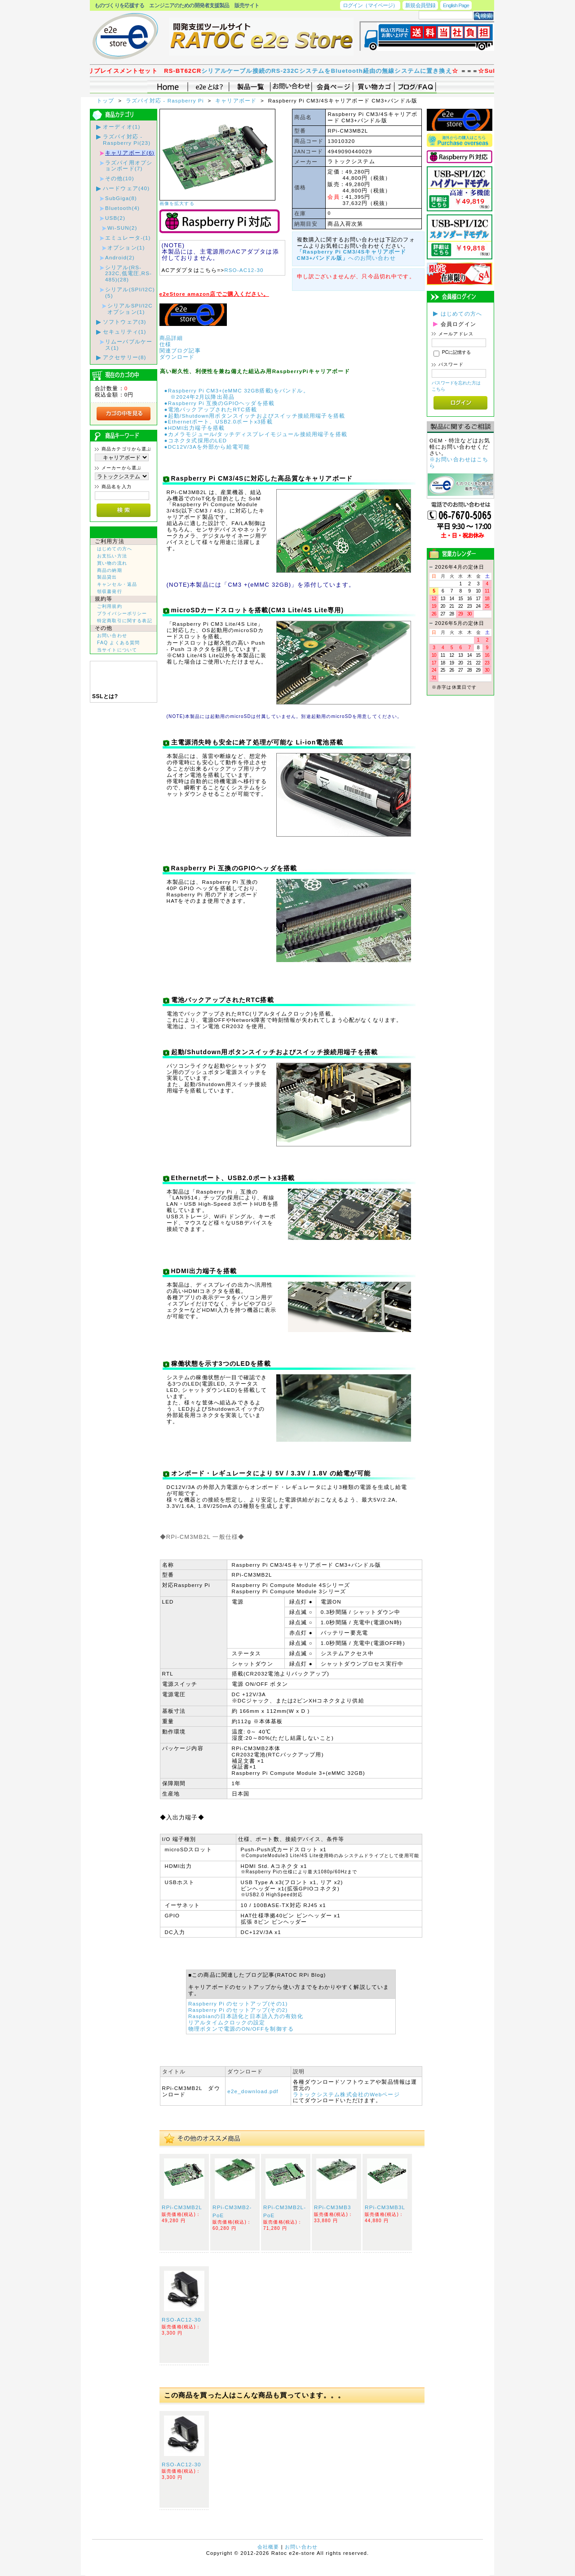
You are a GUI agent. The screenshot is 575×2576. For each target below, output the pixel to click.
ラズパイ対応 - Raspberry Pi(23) (126, 140)
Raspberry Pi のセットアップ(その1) (238, 2003)
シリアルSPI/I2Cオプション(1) (130, 309)
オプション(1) (126, 247)
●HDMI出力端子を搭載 (194, 428)
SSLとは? (105, 696)
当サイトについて (117, 649)
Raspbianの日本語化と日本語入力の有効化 (245, 2016)
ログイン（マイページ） (370, 5)
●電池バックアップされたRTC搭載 (210, 409)
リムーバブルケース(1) (128, 345)
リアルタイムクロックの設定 (226, 2022)
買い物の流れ (112, 563)
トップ (106, 100)
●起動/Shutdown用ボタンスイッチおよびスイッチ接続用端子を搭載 (254, 416)
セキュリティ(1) (124, 331)
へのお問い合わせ (352, 255)
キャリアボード (237, 100)
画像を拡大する (177, 203)
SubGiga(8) (121, 198)
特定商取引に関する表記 (124, 620)
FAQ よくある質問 (118, 642)
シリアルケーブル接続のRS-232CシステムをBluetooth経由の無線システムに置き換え (346, 70)
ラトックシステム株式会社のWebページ (346, 2094)
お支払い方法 (112, 555)
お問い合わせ (112, 635)
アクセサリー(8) (124, 357)
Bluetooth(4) (122, 208)
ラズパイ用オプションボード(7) (128, 166)
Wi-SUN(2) (122, 228)
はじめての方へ (114, 548)
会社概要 (268, 2546)
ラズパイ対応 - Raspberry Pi (166, 100)
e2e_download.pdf (252, 2091)
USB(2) (115, 218)
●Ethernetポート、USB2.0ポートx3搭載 (218, 421)
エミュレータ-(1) (128, 238)
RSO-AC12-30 (244, 270)
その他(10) (119, 178)
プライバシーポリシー (122, 613)
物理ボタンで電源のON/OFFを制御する (241, 2029)
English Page (456, 5)
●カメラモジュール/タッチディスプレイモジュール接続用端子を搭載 (255, 434)
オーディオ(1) (121, 126)
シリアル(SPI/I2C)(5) (130, 292)
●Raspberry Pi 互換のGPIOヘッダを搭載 (219, 403)
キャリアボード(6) (130, 153)
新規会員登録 (420, 5)
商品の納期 (109, 570)
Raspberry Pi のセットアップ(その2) (238, 2010)
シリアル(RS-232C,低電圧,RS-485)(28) (128, 273)
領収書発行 (109, 591)
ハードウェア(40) (126, 188)
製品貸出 (107, 577)
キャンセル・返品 (117, 584)
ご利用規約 (109, 606)
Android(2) (120, 257)
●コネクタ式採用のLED (195, 440)
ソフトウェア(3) (124, 322)
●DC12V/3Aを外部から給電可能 (207, 447)
